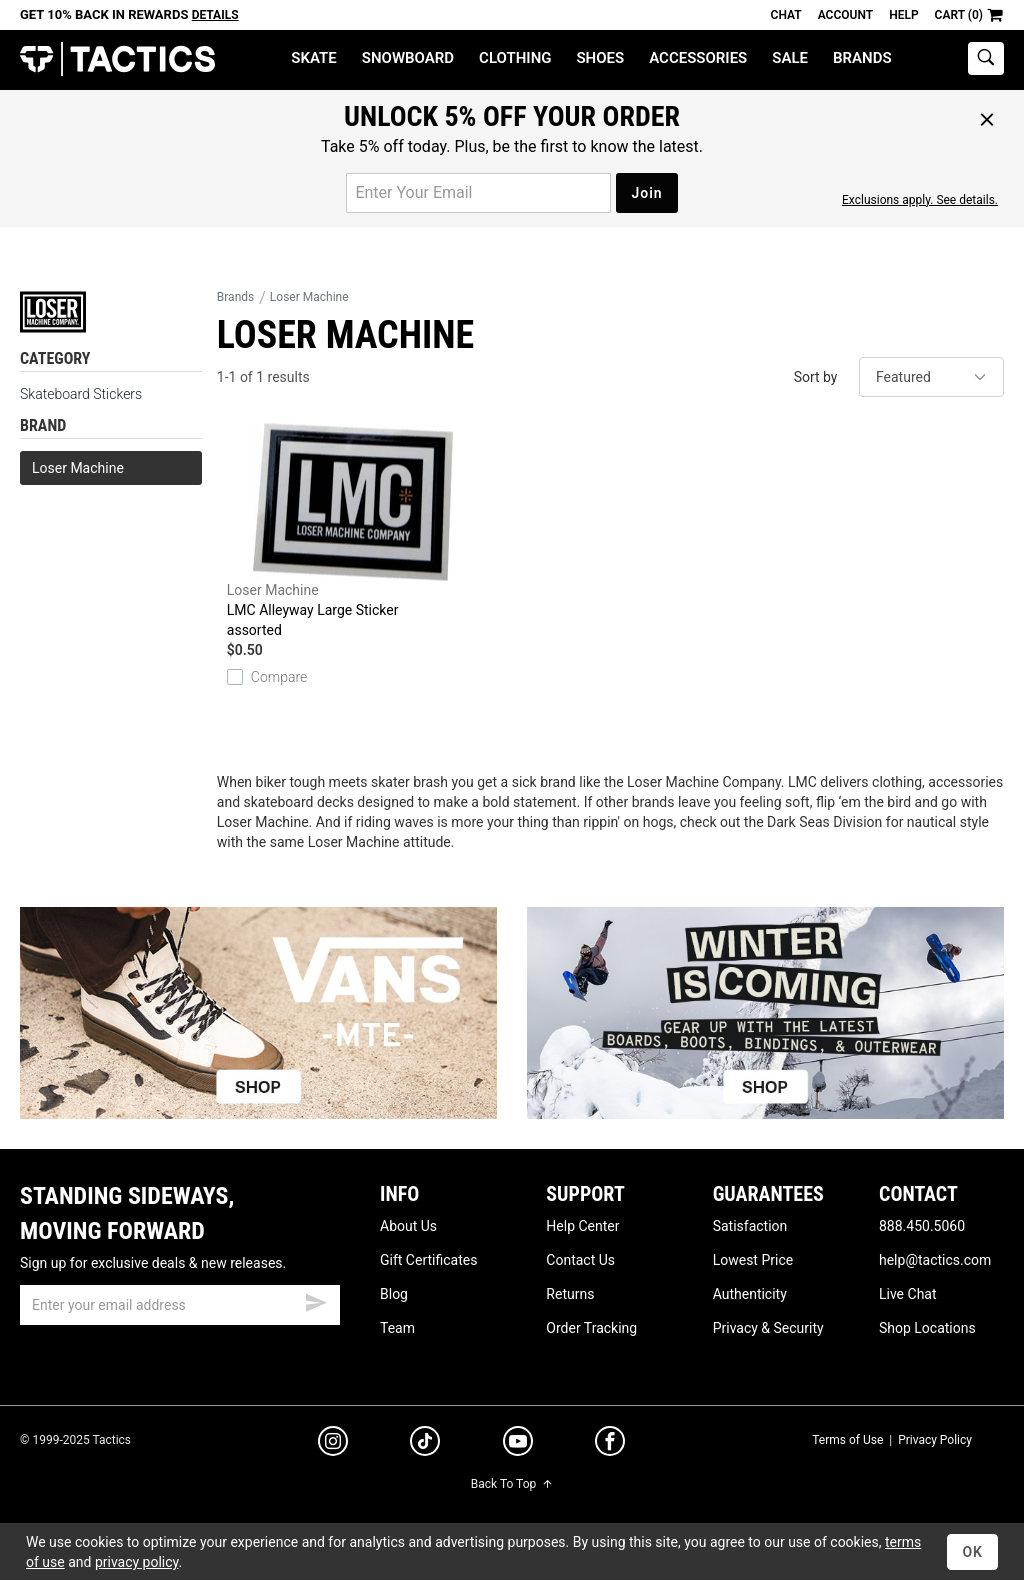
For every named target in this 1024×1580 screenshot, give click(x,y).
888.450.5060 (922, 1226)
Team (397, 1328)
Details (215, 15)
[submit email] (316, 1300)
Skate (313, 58)
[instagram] (333, 1444)
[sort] (931, 377)
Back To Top (512, 1484)
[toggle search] (986, 58)
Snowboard (408, 58)
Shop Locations (927, 1328)
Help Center (582, 1226)
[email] (180, 1305)
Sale (790, 58)
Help (903, 15)
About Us (408, 1226)
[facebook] (610, 1445)
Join (646, 193)
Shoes (600, 58)
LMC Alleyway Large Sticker (353, 531)
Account (845, 15)
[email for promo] (478, 193)
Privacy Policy (935, 1440)
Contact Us (580, 1260)
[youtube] (518, 1445)
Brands (862, 58)
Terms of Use (847, 1440)
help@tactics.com (935, 1260)
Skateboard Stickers (81, 394)
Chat (786, 15)
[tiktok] (425, 1444)
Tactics (117, 59)
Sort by (816, 377)
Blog (394, 1294)
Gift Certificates (428, 1260)
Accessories (698, 58)
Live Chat (908, 1294)
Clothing (515, 58)
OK (972, 1552)
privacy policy (137, 1562)
